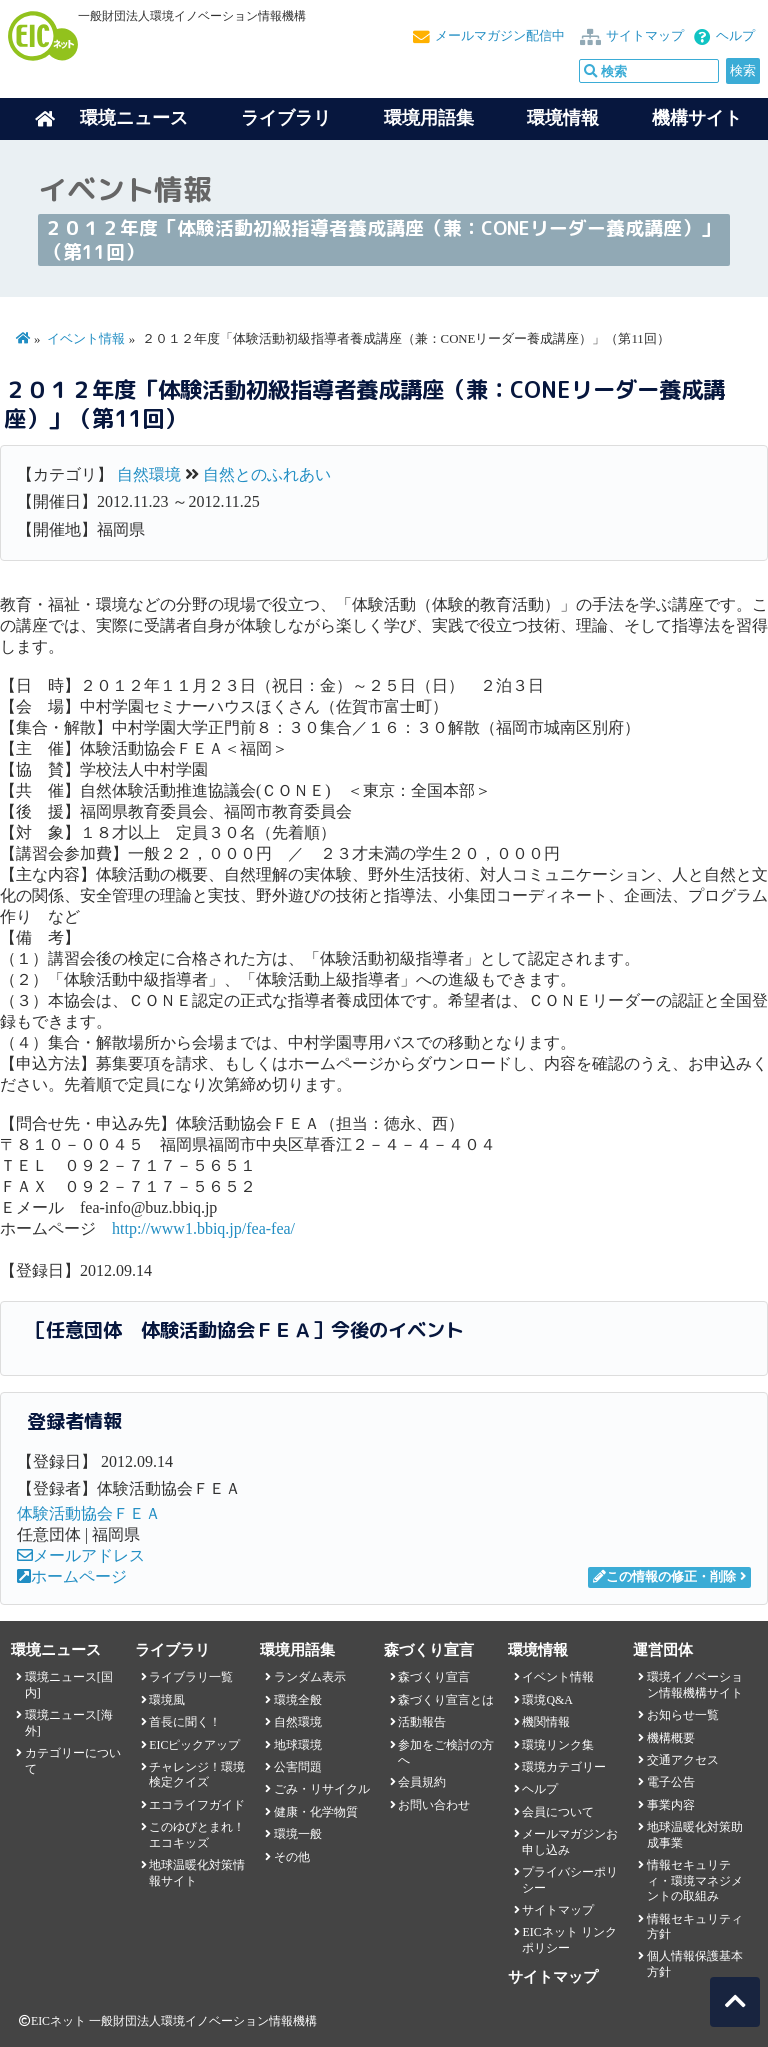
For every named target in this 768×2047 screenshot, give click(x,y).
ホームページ (72, 1576)
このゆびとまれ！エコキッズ (197, 1834)
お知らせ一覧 (683, 1715)
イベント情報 (86, 339)
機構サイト (697, 118)
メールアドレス (81, 1555)
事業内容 (671, 1805)
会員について (558, 1812)
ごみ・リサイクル (322, 1789)
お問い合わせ (434, 1805)
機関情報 (546, 1722)
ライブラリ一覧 (191, 1677)
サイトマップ (645, 36)
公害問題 (298, 1767)
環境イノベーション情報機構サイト (695, 1684)
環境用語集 (429, 118)
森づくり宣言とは (446, 1700)
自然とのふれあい (267, 474)
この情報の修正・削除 (664, 1577)
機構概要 (671, 1738)
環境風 (167, 1700)
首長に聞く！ (185, 1722)
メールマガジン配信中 (500, 36)
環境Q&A (547, 1700)
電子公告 (671, 1782)
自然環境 (149, 474)
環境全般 (298, 1700)
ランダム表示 (310, 1677)
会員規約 (422, 1782)
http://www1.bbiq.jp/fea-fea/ (203, 1228)
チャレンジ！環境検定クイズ (197, 1774)
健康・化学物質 (316, 1812)
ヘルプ (735, 36)
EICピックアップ (194, 1745)
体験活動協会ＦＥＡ (89, 1513)
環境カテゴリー (564, 1767)
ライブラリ (286, 118)
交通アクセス (683, 1760)
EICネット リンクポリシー (569, 1939)
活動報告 (422, 1722)
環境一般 (298, 1834)
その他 (292, 1857)
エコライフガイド (197, 1805)
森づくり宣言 (434, 1677)
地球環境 (298, 1745)
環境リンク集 (558, 1745)
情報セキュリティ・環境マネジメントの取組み (695, 1880)
